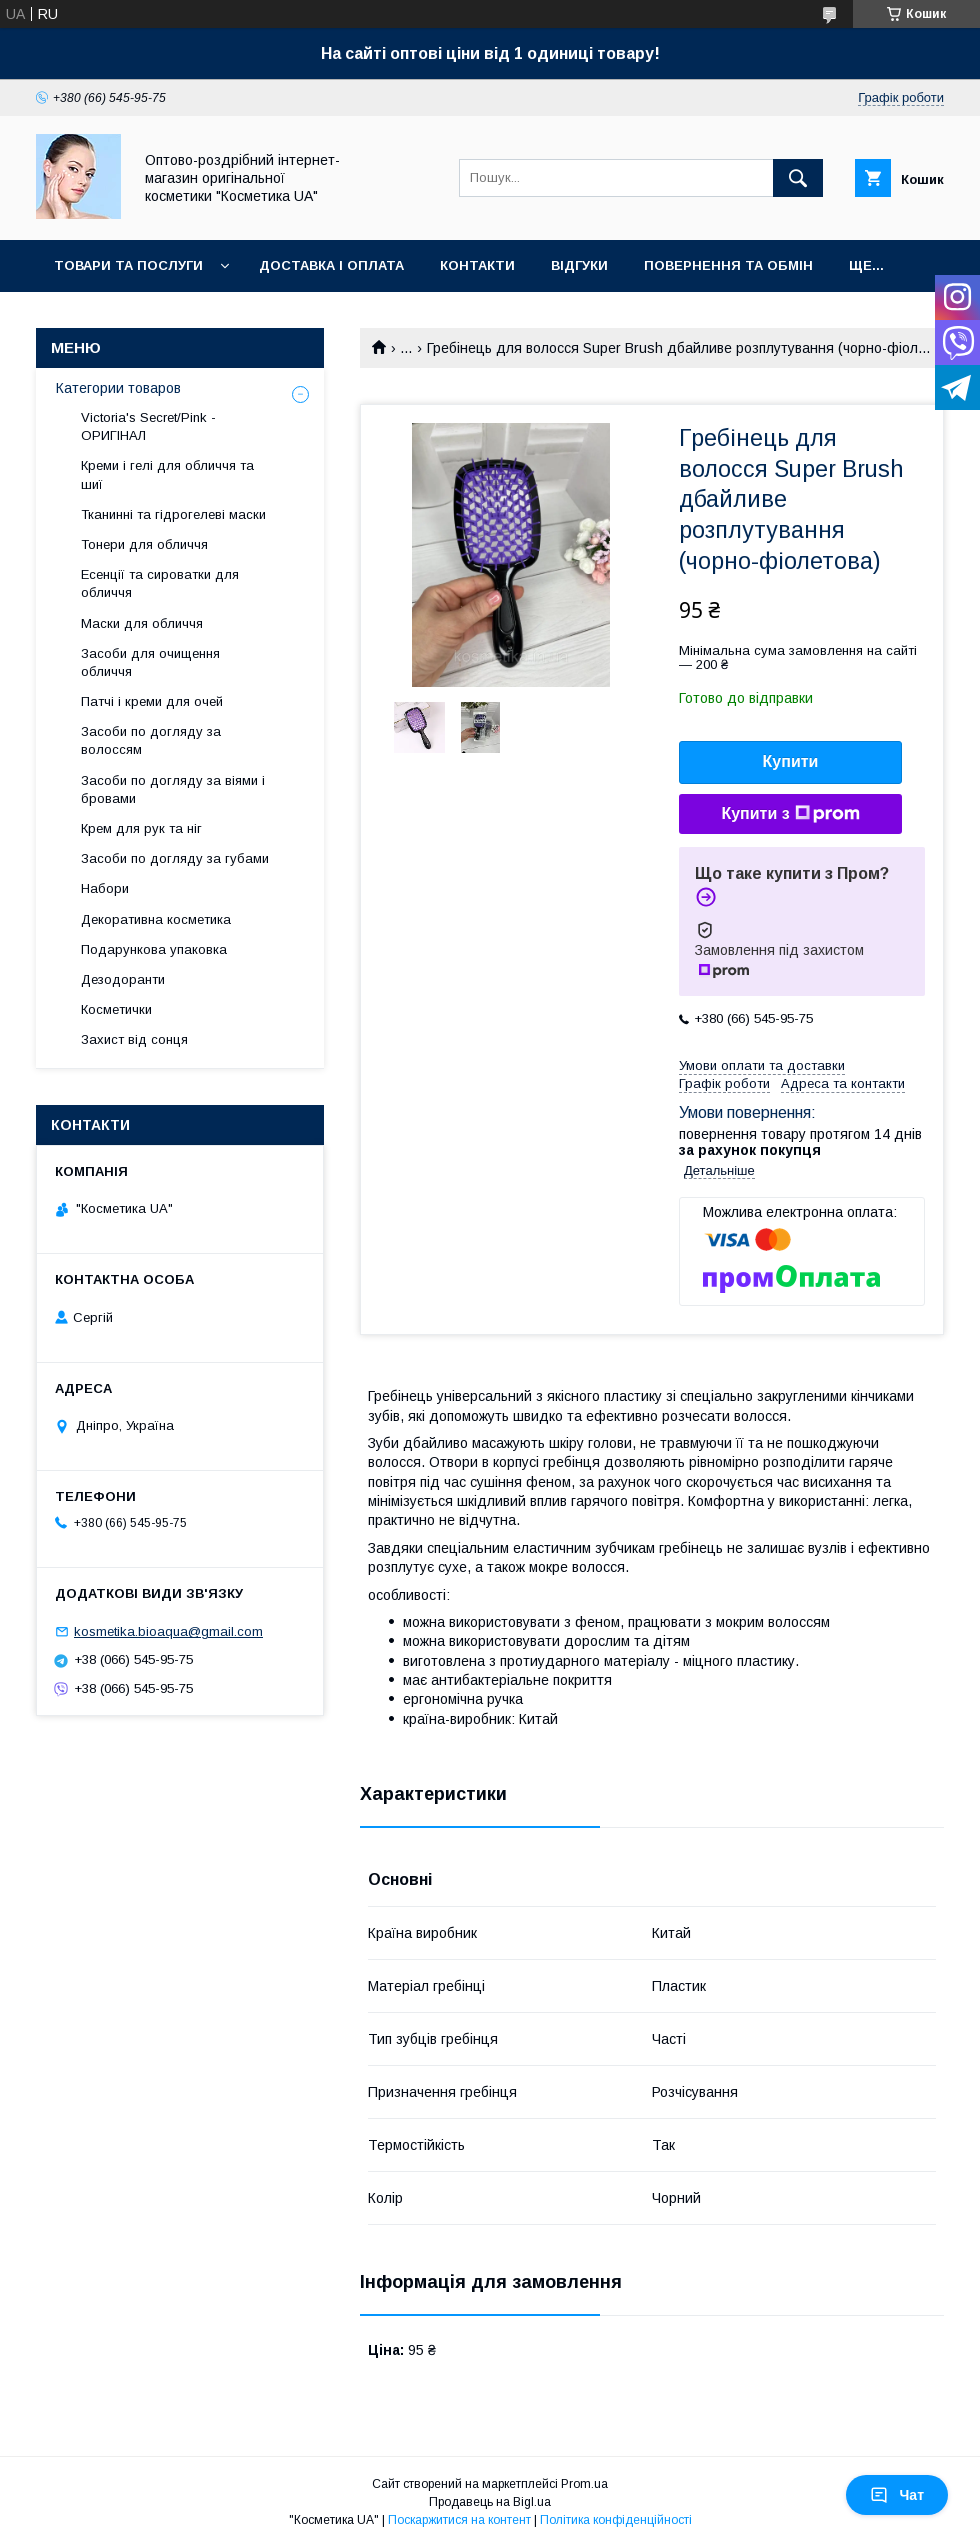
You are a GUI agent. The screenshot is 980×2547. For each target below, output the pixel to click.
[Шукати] (798, 178)
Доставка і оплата (331, 265)
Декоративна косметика (156, 919)
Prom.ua (584, 2484)
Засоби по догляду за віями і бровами (173, 789)
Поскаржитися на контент (459, 2520)
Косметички (116, 1009)
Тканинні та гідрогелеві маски (173, 514)
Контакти (477, 265)
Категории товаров (118, 388)
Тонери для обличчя (144, 544)
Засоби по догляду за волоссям (151, 740)
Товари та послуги (128, 265)
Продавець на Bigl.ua (490, 2502)
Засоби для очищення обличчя (150, 662)
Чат (897, 2495)
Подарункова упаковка (154, 949)
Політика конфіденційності (616, 2520)
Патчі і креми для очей (152, 701)
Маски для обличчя (142, 623)
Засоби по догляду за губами (175, 858)
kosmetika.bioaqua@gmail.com (168, 1631)
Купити (791, 761)
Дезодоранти (123, 979)
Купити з (790, 814)
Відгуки (579, 265)
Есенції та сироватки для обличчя (160, 583)
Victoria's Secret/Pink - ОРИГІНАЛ (148, 426)
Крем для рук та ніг (141, 828)
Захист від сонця (134, 1039)
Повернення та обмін (728, 265)
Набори (105, 888)
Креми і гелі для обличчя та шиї (167, 474)
